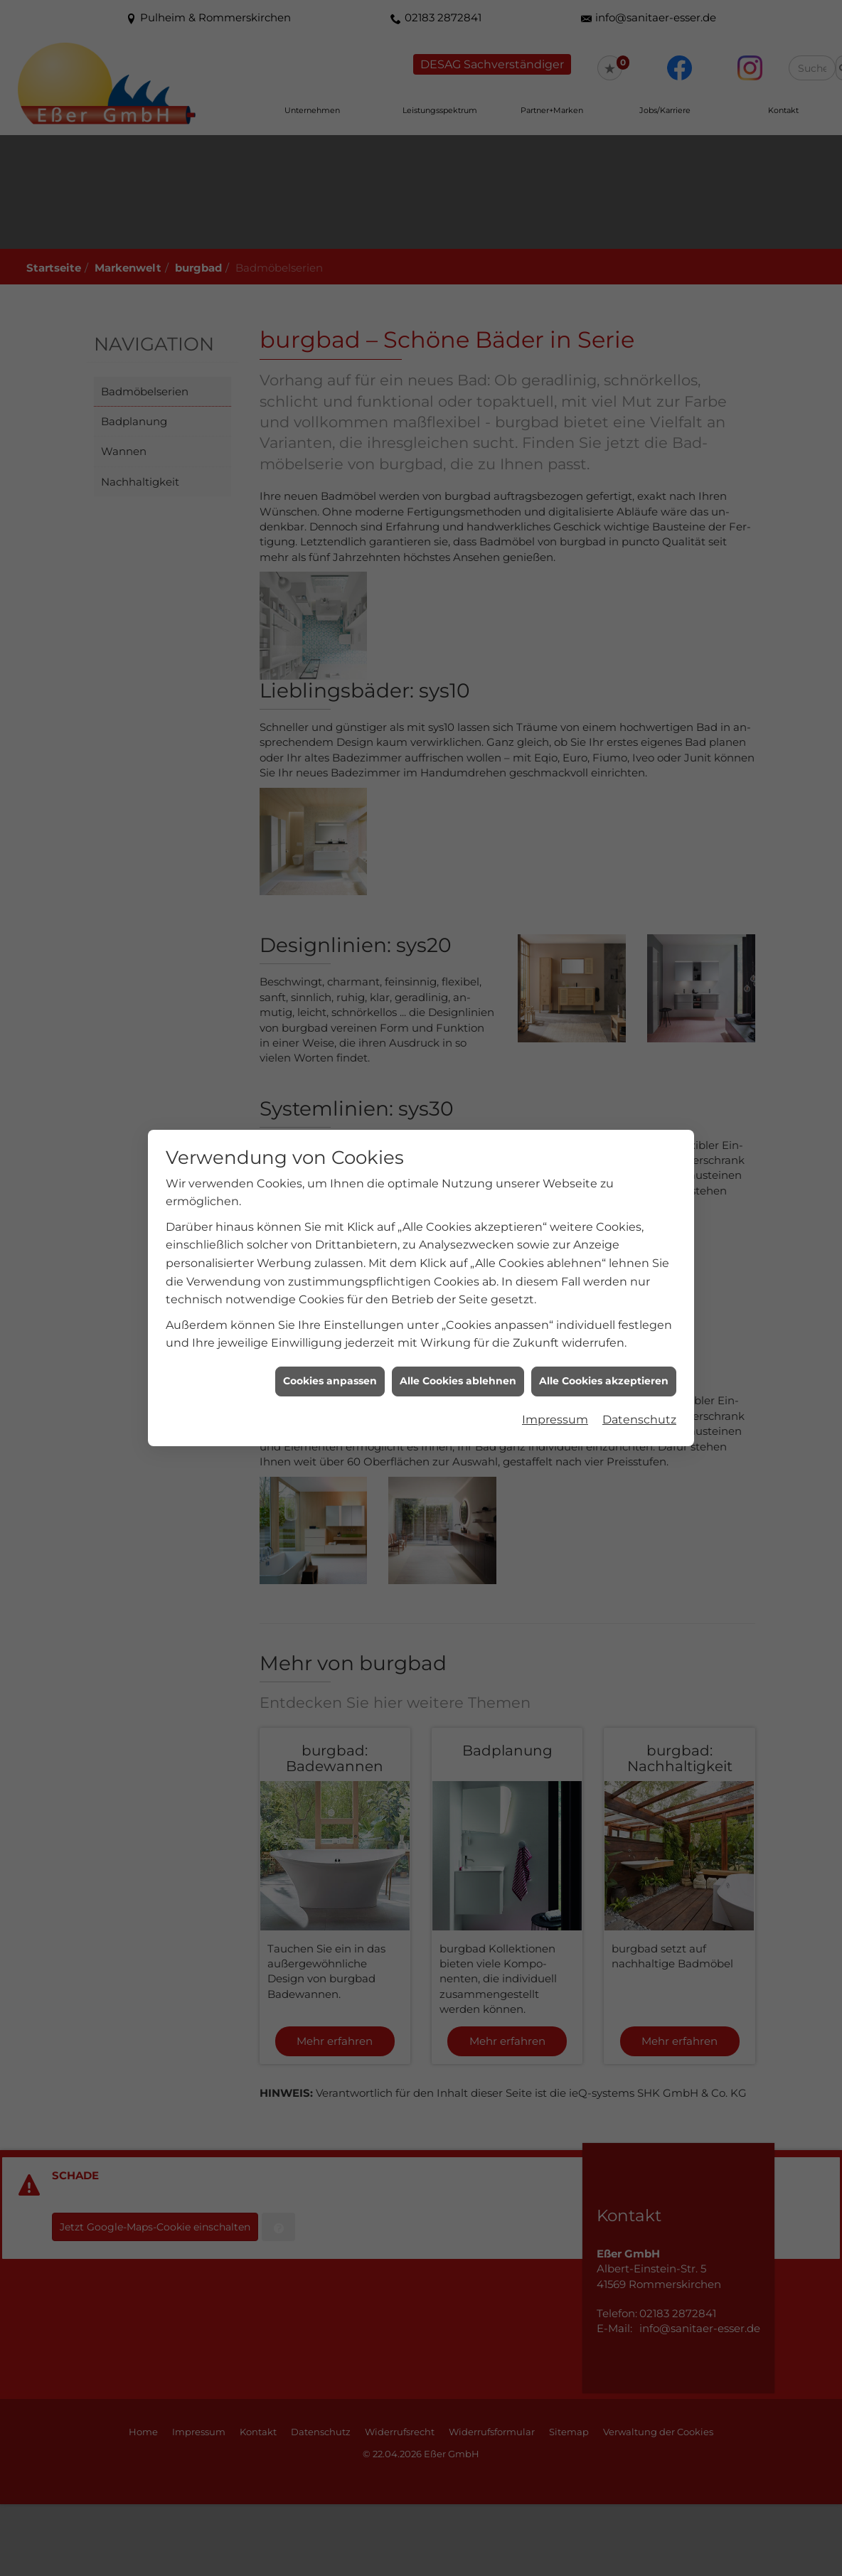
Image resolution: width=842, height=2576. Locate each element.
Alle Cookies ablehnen (458, 1380)
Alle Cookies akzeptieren (603, 1380)
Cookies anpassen (330, 1380)
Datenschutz (639, 1419)
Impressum (555, 1419)
